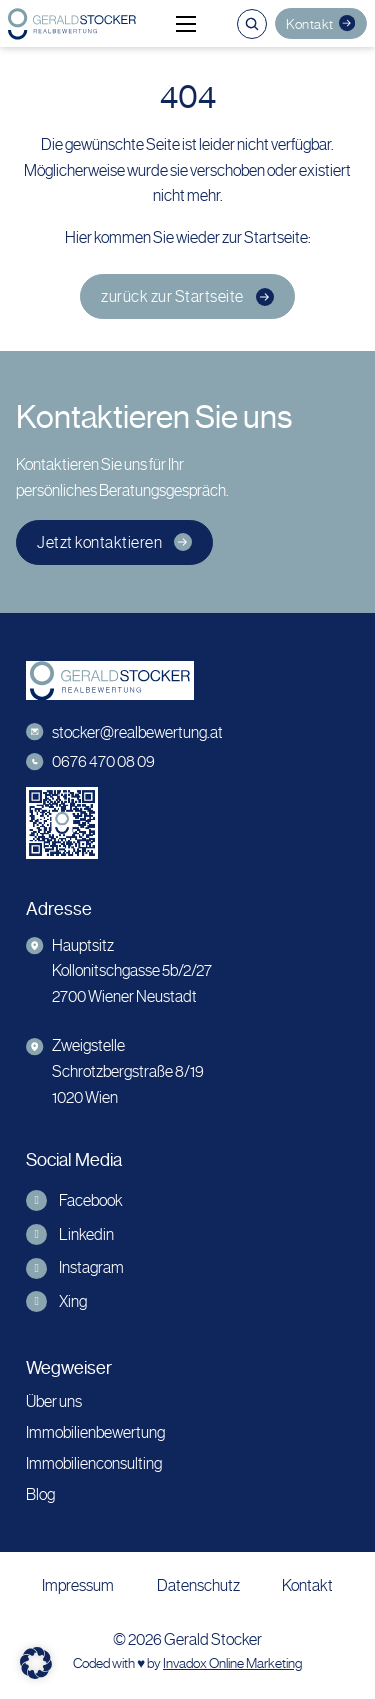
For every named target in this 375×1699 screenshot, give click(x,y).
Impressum (78, 1585)
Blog (40, 1494)
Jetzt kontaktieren (114, 542)
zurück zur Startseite (187, 296)
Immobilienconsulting (94, 1463)
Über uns (54, 1401)
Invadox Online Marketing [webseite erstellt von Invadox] (232, 1663)
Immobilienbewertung (95, 1432)
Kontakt (320, 23)
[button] (36, 1663)
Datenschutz (198, 1585)
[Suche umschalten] (252, 24)
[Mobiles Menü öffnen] (186, 24)
